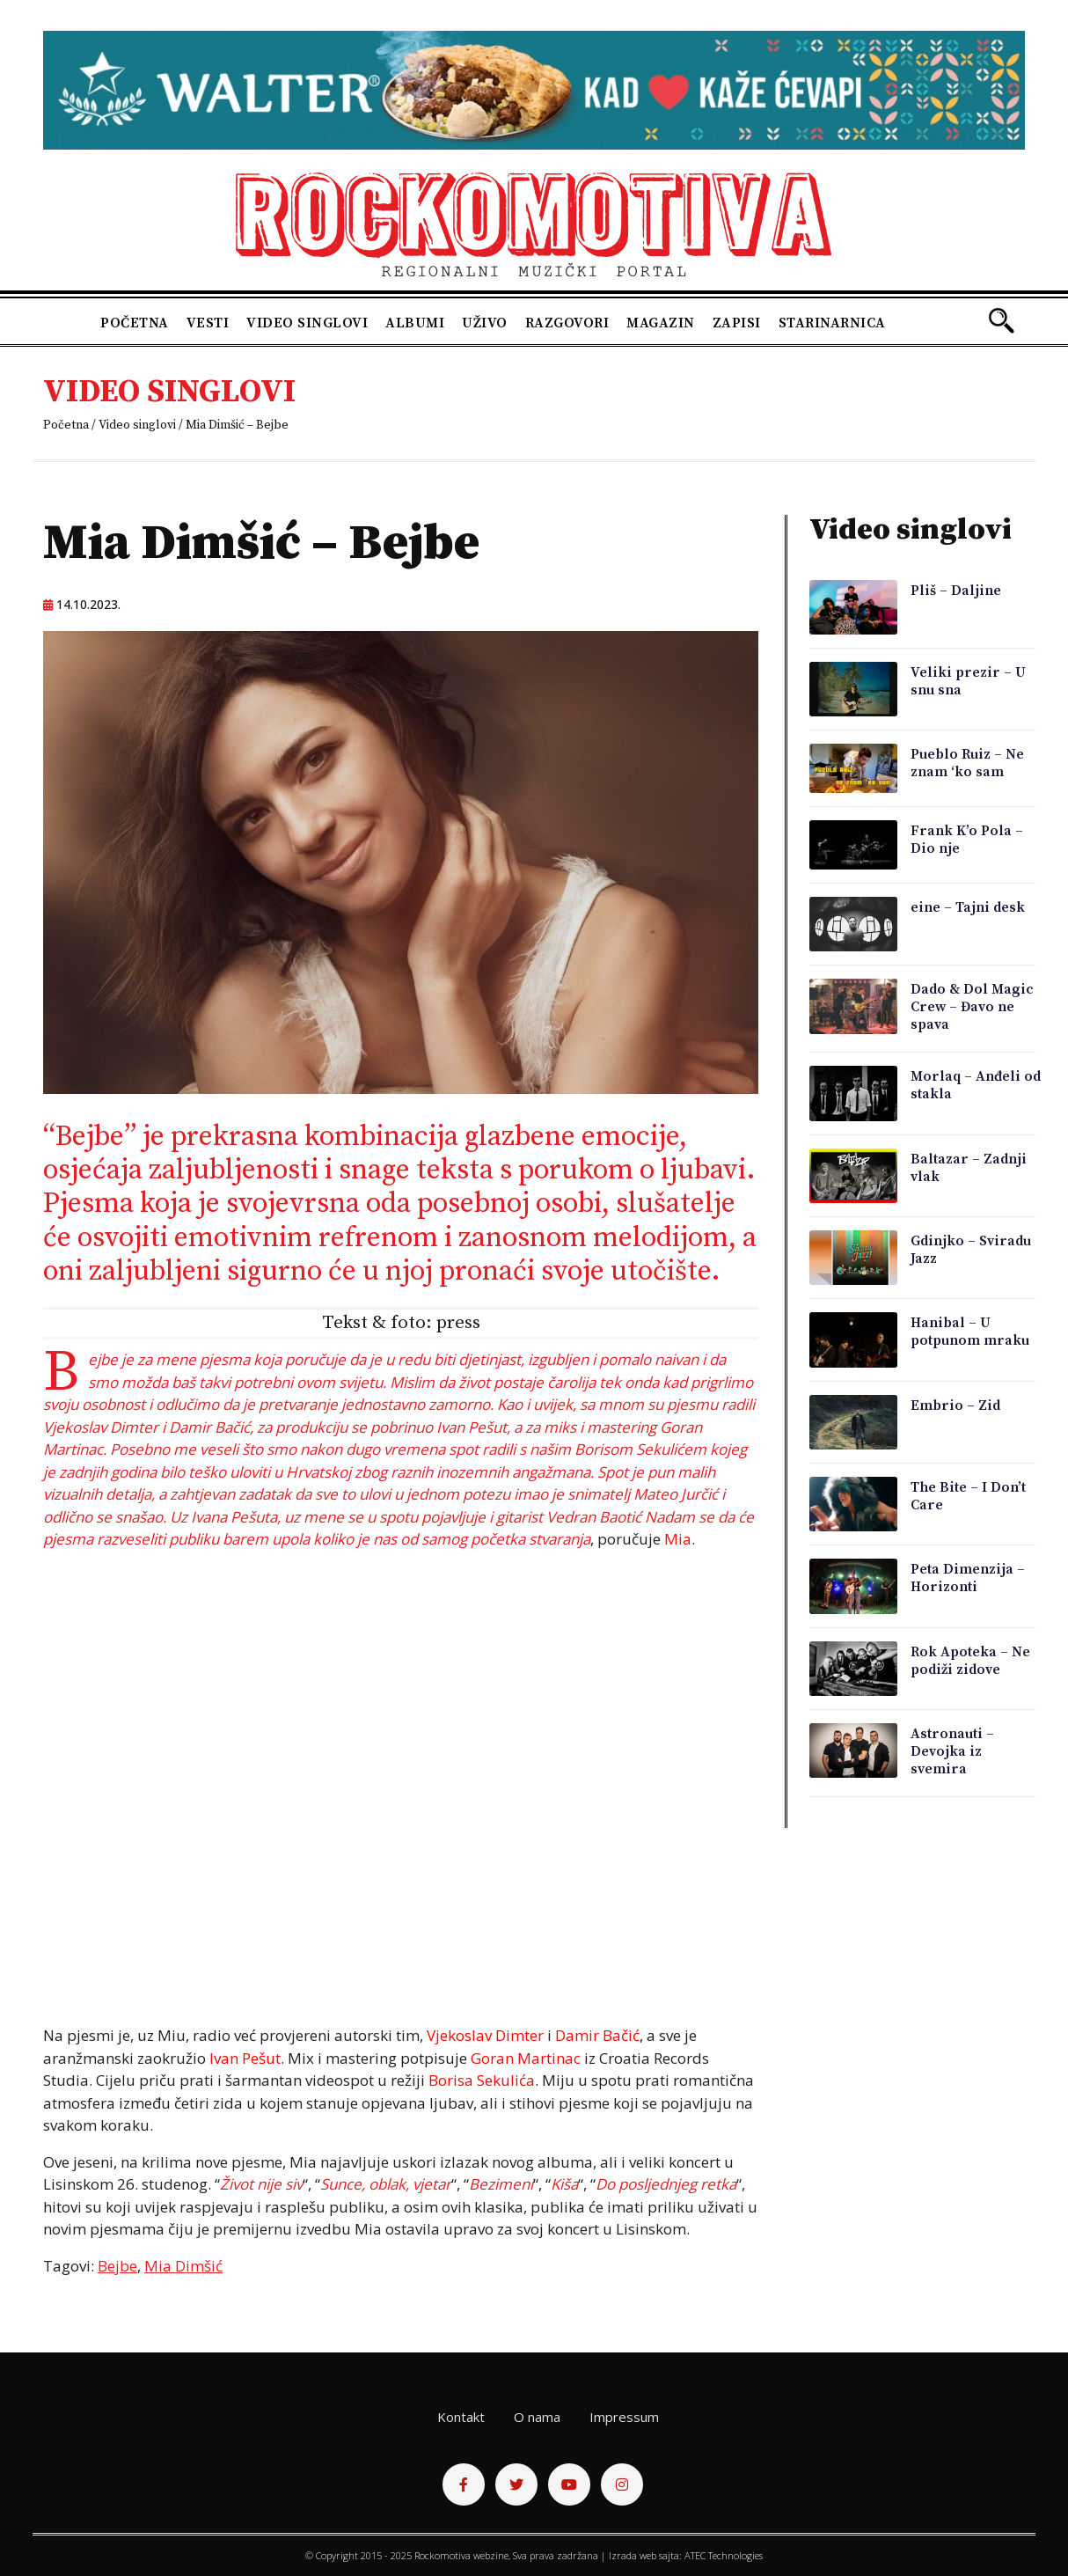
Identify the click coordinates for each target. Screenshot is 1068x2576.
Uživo (485, 323)
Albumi (414, 323)
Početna (134, 323)
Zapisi (737, 323)
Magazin (660, 323)
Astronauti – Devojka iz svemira (952, 1751)
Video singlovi (307, 323)
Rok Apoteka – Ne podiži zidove (970, 1660)
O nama (537, 2417)
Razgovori (567, 323)
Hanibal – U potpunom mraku (970, 1331)
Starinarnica (832, 323)
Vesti (208, 323)
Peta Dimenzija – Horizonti (968, 1578)
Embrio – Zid (955, 1405)
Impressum (624, 2417)
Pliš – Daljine (956, 590)
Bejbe (117, 2266)
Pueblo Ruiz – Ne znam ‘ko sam (967, 763)
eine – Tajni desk (968, 907)
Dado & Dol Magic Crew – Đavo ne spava (972, 1006)
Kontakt (461, 2417)
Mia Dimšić (183, 2266)
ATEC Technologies (723, 2555)
